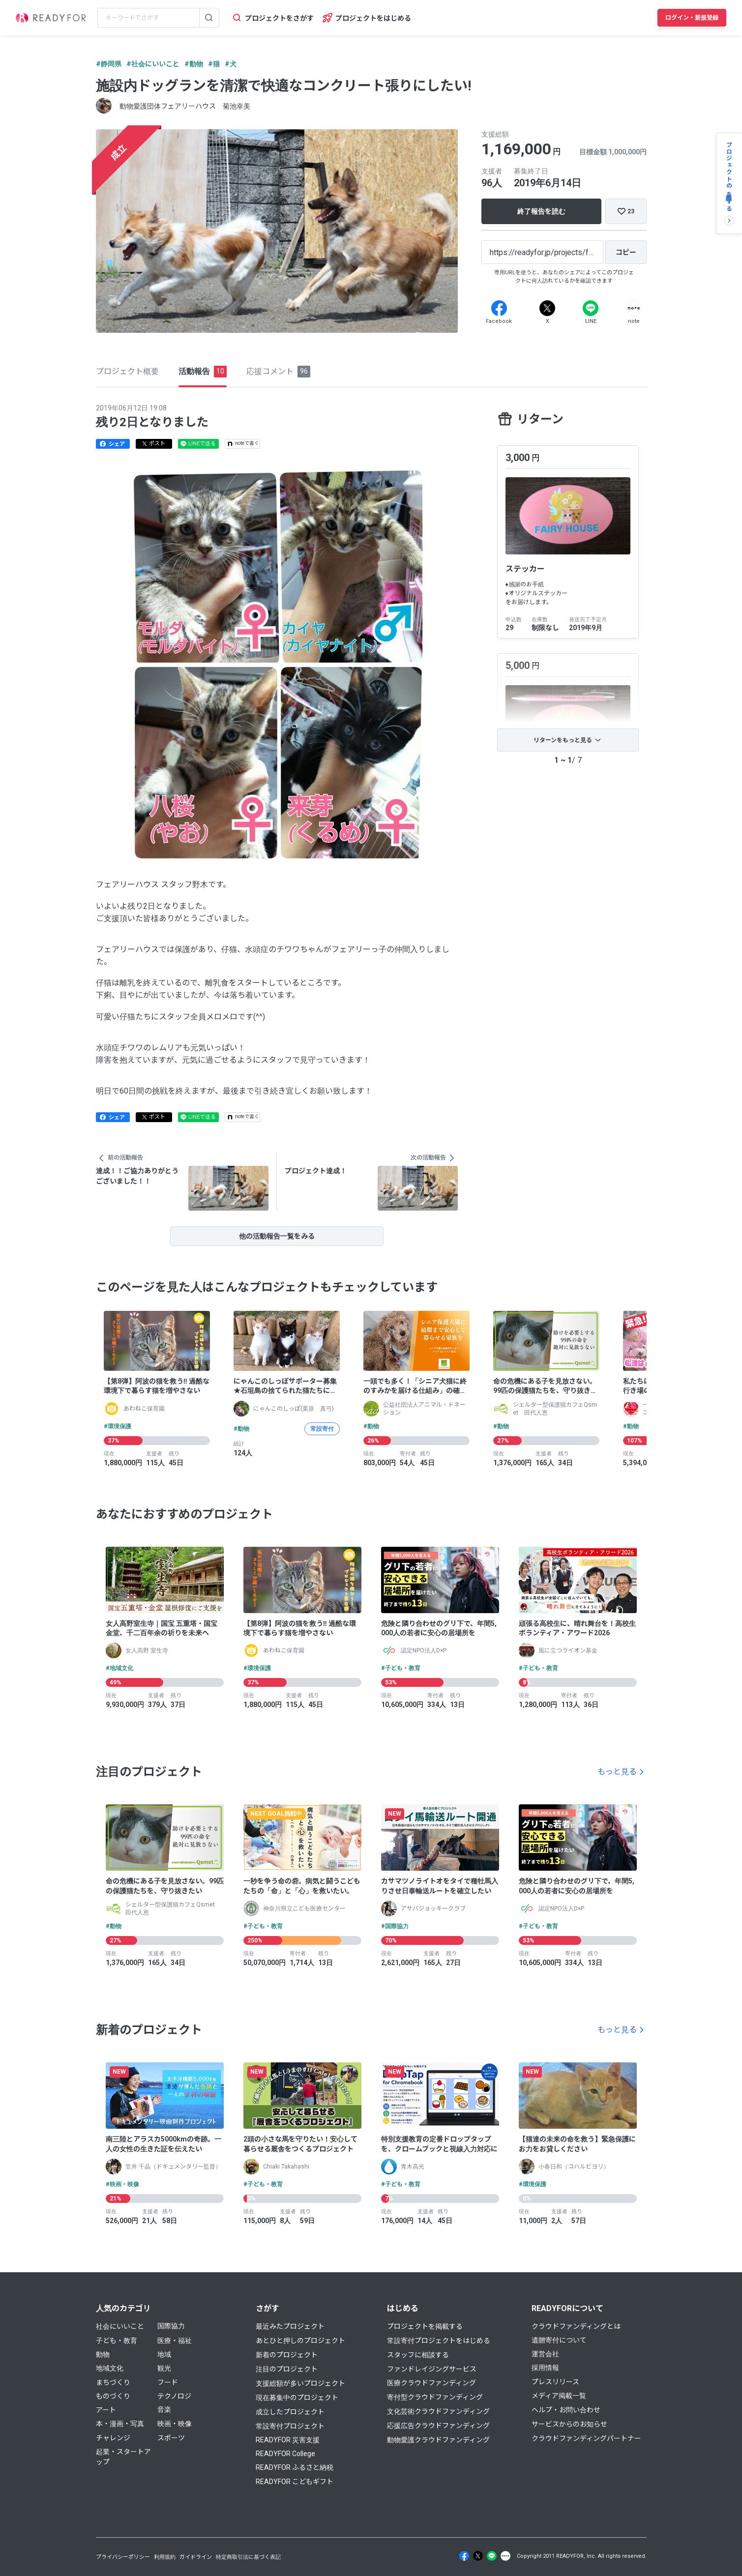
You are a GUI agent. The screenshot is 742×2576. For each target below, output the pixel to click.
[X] (547, 308)
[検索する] (209, 18)
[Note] (634, 308)
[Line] (590, 308)
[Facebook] (499, 308)
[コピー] (626, 252)
